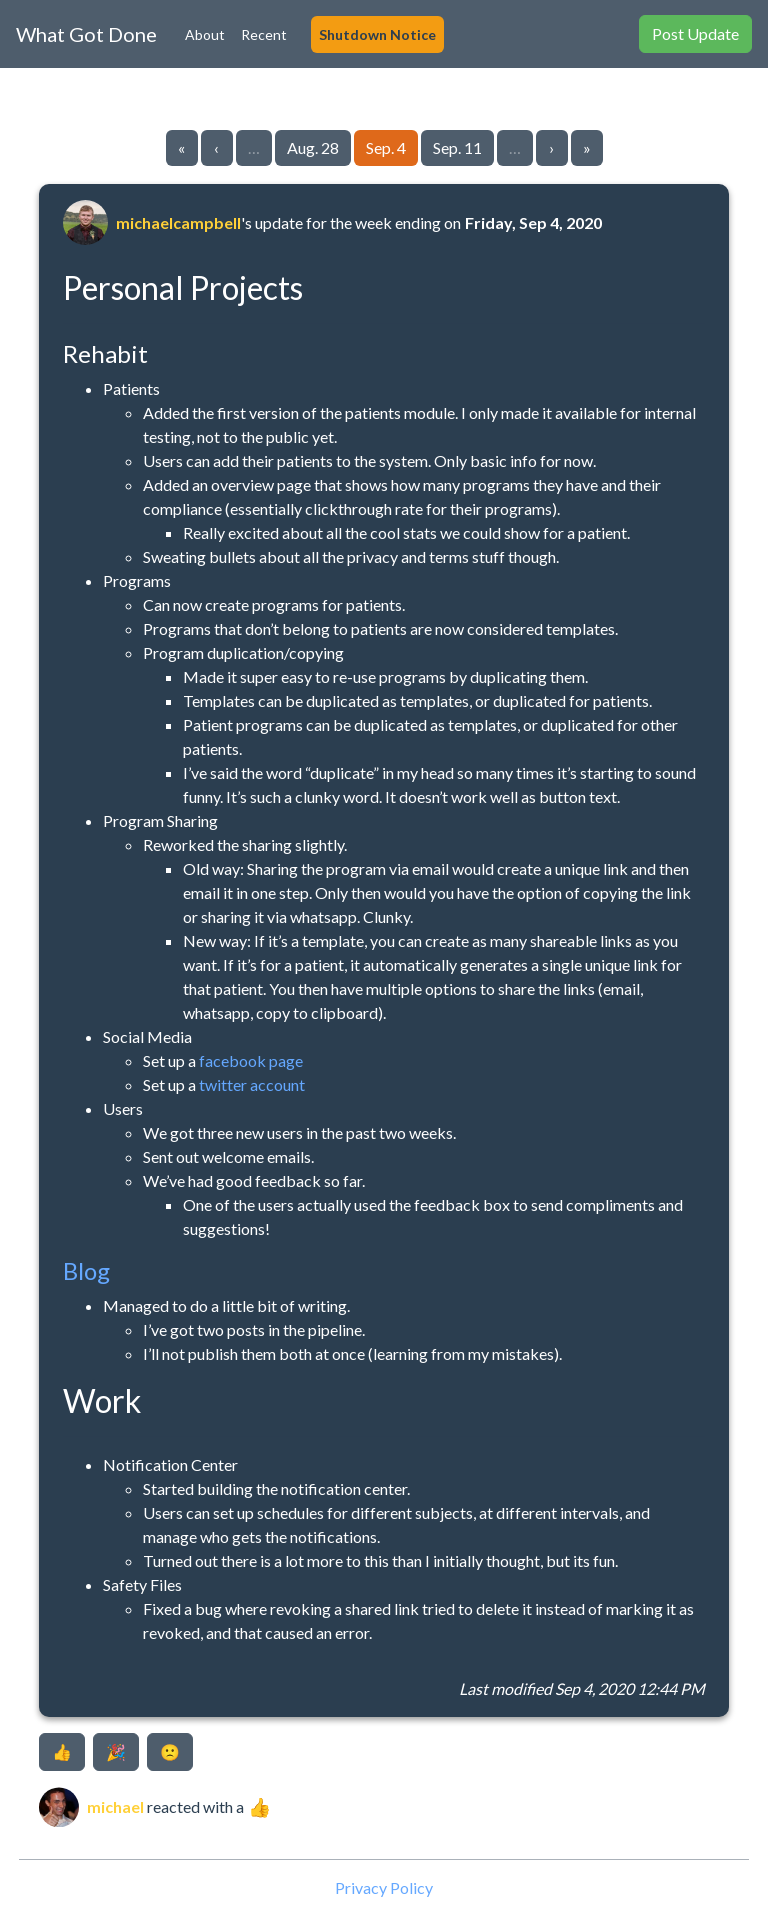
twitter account (252, 1084)
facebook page (251, 1060)
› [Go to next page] (551, 147)
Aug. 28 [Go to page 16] (313, 147)
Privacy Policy (384, 1887)
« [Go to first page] (181, 147)
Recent (264, 34)
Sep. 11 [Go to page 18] (457, 147)
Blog (86, 1270)
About (205, 34)
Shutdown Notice (377, 34)
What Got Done (86, 34)
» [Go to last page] (587, 147)
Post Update (695, 33)
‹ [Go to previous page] (216, 147)
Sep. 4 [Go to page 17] (386, 147)
